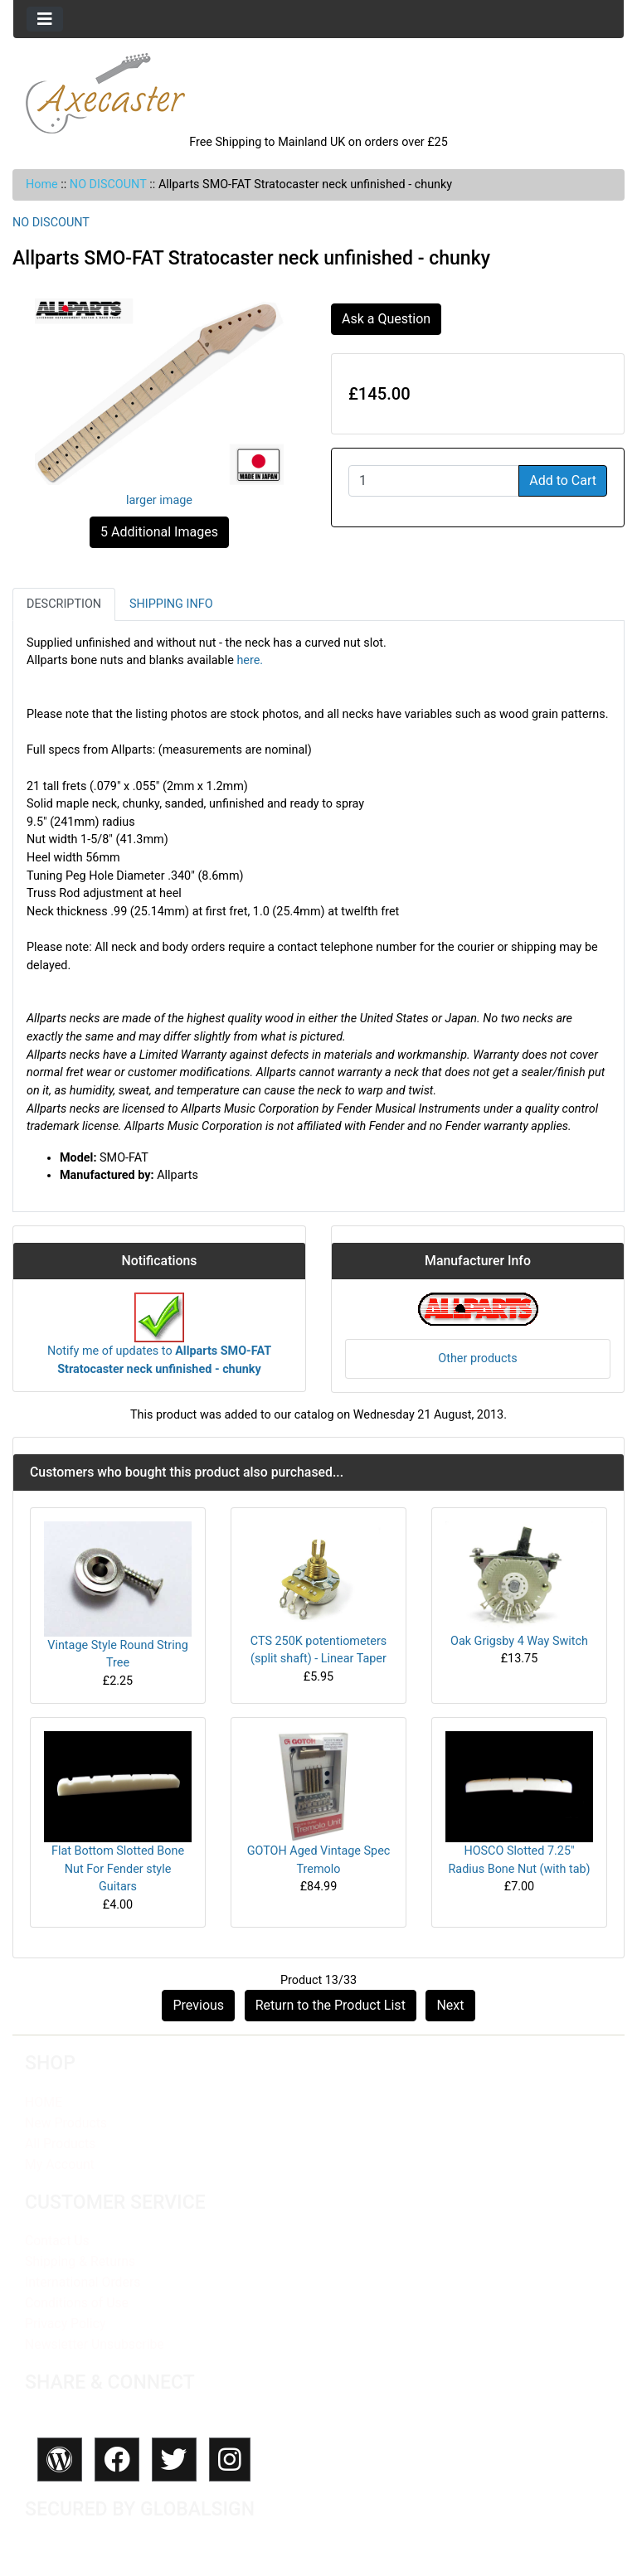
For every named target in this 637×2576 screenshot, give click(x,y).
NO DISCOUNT (108, 184)
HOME (43, 2102)
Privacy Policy (65, 2323)
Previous (198, 2005)
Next (450, 2005)
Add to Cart (562, 480)
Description (64, 604)
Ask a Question (386, 319)
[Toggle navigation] (45, 19)
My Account (60, 2164)
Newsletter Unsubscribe (94, 2344)
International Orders (82, 2282)
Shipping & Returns (80, 2261)
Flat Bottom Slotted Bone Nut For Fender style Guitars (117, 1869)
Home (42, 184)
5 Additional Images (159, 532)
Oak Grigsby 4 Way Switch (519, 1641)
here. (249, 660)
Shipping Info (170, 604)
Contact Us (57, 2241)
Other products (477, 1358)
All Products (60, 2144)
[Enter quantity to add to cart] (433, 481)
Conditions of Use (77, 2303)
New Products (66, 2123)
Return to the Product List (330, 2005)
